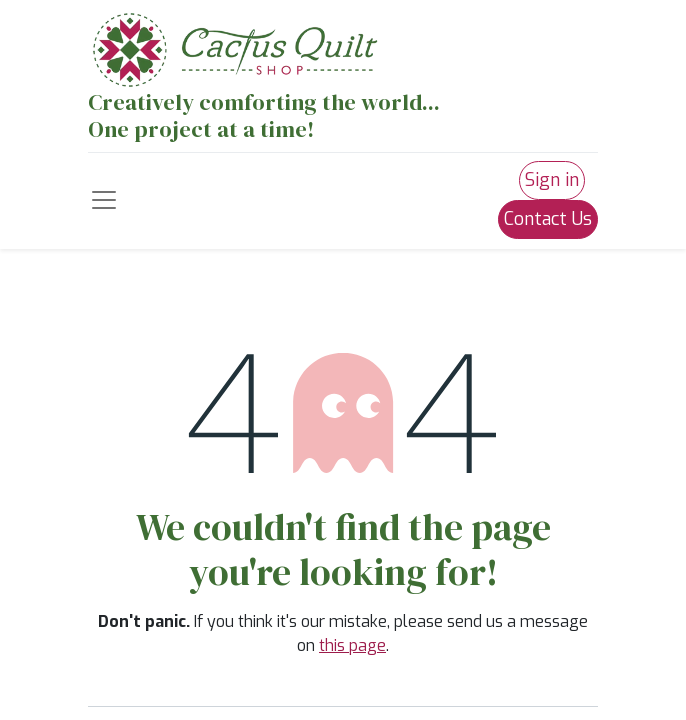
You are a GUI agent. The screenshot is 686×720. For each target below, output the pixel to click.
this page (352, 645)
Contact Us (548, 219)
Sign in (552, 180)
